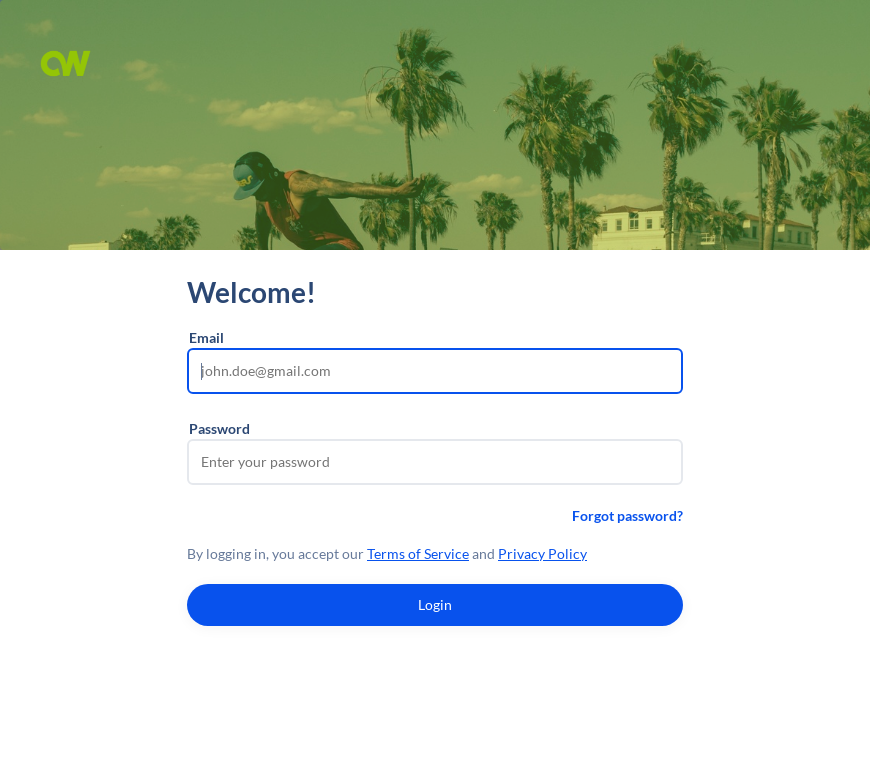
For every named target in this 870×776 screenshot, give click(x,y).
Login (435, 604)
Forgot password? (627, 515)
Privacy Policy (542, 553)
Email (206, 337)
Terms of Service (418, 553)
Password (219, 428)
